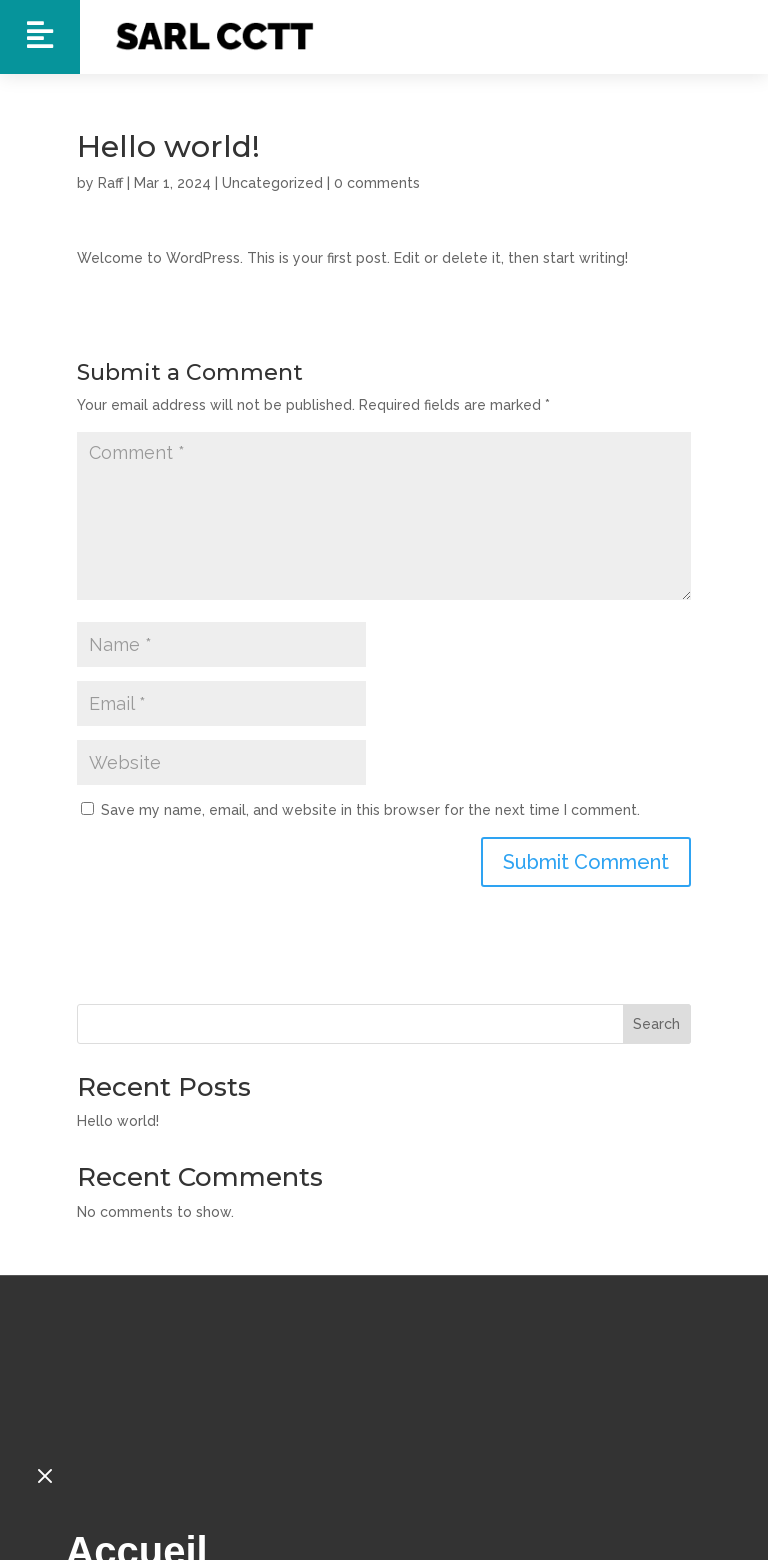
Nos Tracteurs (198, 1490)
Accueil (136, 1430)
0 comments (377, 183)
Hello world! (118, 1121)
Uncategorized (272, 183)
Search (656, 1024)
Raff (110, 183)
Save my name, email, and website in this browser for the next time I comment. (370, 810)
